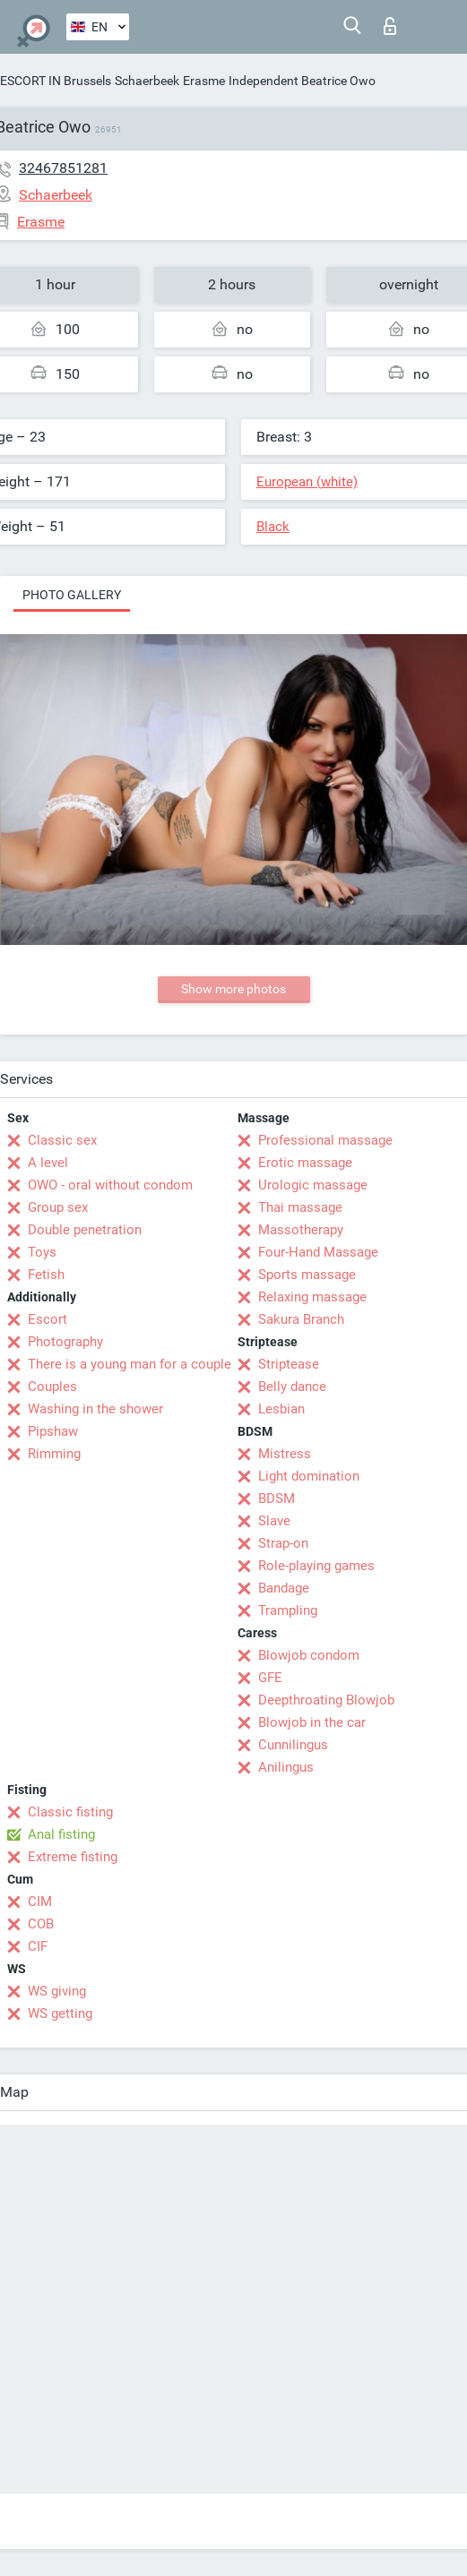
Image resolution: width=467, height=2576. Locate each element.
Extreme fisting (72, 1857)
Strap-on (283, 1543)
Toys (42, 1252)
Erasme (204, 80)
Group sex (58, 1207)
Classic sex (62, 1140)
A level (48, 1163)
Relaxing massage (312, 1297)
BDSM (276, 1498)
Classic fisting (70, 1812)
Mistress (284, 1454)
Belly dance (292, 1386)
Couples (52, 1386)
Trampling (287, 1610)
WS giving (57, 1991)
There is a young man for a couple (129, 1364)
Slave (274, 1521)
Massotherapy (300, 1230)
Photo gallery (71, 595)
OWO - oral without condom (110, 1185)
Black (273, 527)
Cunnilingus (293, 1745)
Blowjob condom (308, 1655)
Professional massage (325, 1140)
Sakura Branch (301, 1319)
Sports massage (307, 1275)
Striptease (288, 1364)
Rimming (54, 1454)
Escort (47, 1319)
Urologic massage (313, 1185)
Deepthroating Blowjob (326, 1700)
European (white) (307, 482)
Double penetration (85, 1230)
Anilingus (286, 1767)
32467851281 (63, 167)
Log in (390, 26)
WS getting (60, 2013)
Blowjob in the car (312, 1722)
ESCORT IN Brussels (55, 80)
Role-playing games (316, 1566)
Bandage (283, 1588)
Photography (65, 1342)
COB (41, 1924)
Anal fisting (61, 1834)
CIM (40, 1901)
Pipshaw (53, 1431)
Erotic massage (305, 1163)
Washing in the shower (95, 1409)
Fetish (46, 1275)
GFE (270, 1678)
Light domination (308, 1476)
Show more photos (233, 989)
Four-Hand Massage (318, 1252)
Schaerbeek (147, 80)
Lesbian (281, 1409)
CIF (38, 1946)
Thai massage (300, 1207)
